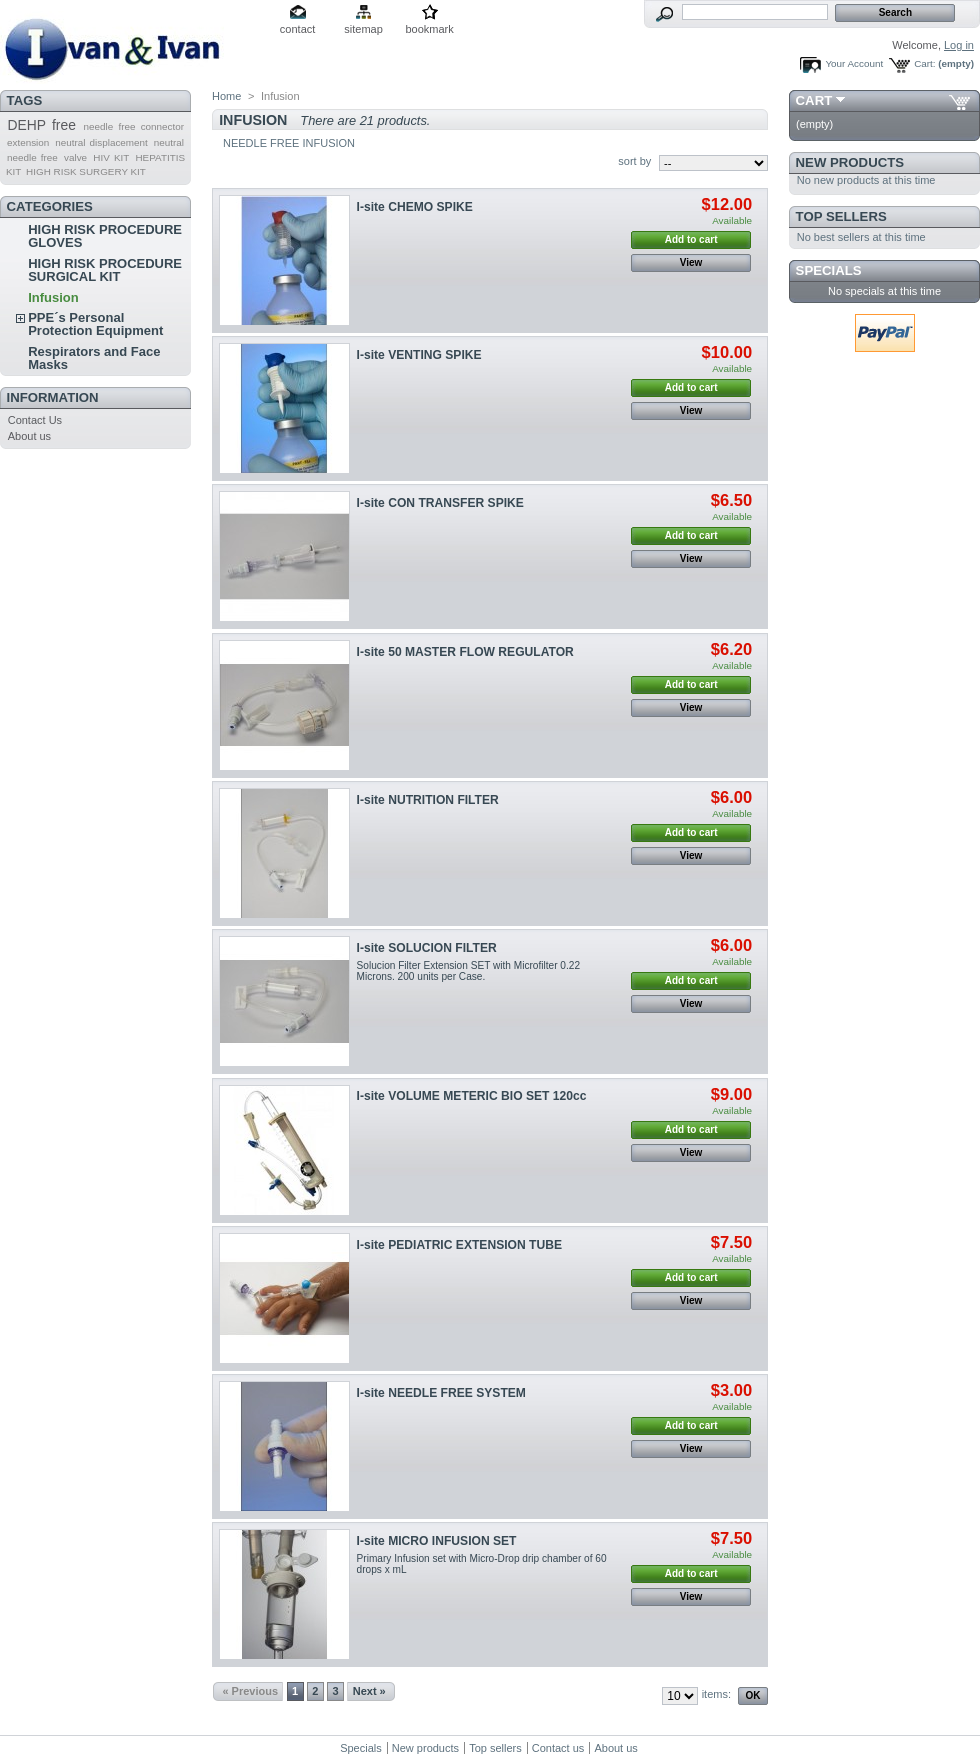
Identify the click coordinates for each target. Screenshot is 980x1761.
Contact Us (35, 420)
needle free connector (133, 126)
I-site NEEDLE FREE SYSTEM (441, 1393)
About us (29, 436)
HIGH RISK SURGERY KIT (86, 171)
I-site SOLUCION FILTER (427, 948)
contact (297, 29)
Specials (829, 270)
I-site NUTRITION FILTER (428, 800)
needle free (32, 157)
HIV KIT (111, 157)
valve (75, 157)
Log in (959, 45)
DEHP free (41, 125)
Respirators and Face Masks (94, 358)
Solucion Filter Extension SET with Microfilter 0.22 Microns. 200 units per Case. (468, 971)
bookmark (429, 29)
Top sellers (841, 216)
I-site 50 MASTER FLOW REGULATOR (465, 652)
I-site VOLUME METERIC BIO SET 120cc (472, 1096)
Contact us (558, 1748)
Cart (814, 100)
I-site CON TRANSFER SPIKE (440, 503)
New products (850, 162)
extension (28, 142)
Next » (369, 1691)
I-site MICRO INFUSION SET (437, 1541)
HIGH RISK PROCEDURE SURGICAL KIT (105, 270)
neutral (169, 142)
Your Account (854, 63)
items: (716, 1694)
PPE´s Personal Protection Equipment (95, 324)
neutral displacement (101, 142)
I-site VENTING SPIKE (419, 355)
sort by (634, 161)
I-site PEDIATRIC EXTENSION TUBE (459, 1245)
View (691, 262)
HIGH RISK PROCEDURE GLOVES (105, 236)
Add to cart (691, 239)
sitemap (363, 29)
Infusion (53, 297)
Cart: (924, 63)
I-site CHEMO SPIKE (415, 207)
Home (226, 96)
